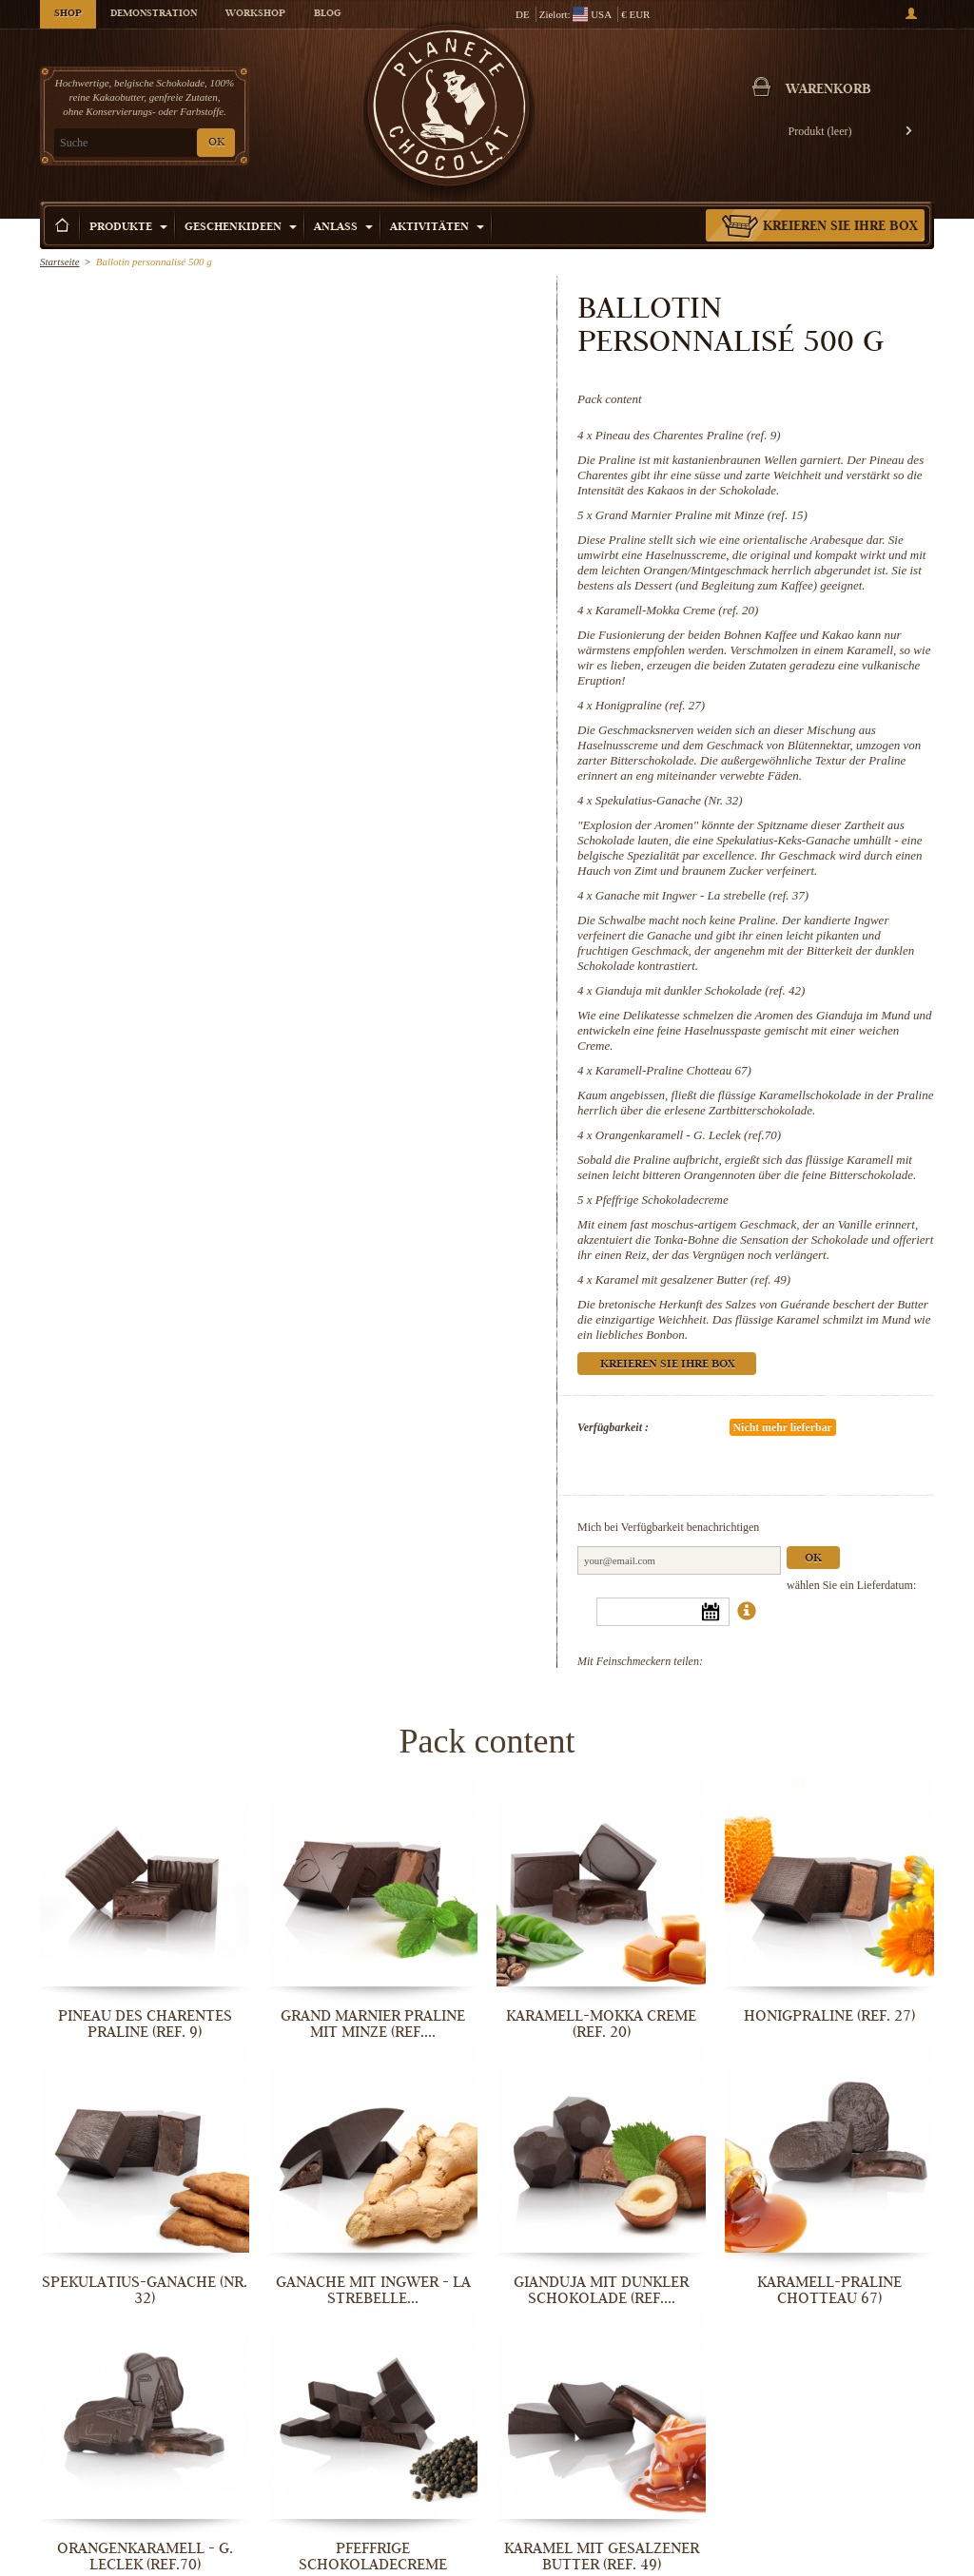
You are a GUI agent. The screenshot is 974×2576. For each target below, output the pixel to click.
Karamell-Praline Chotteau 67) (673, 1070)
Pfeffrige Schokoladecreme (662, 1199)
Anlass (343, 228)
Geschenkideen (241, 228)
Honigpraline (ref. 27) (650, 705)
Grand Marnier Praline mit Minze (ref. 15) (701, 515)
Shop (68, 14)
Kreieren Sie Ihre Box (840, 227)
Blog (327, 14)
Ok (813, 1559)
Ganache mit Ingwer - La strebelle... (373, 2290)
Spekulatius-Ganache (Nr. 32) (669, 800)
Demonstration (153, 14)
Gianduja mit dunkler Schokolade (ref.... (601, 2290)
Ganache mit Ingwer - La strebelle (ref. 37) (701, 895)
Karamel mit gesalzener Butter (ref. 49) (692, 1279)
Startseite (60, 261)
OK (216, 143)
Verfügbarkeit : (613, 1427)
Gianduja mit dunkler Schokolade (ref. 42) (700, 990)
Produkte (128, 228)
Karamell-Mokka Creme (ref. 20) (677, 610)
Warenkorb (828, 90)
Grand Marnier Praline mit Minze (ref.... (373, 2024)
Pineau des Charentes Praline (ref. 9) (688, 435)
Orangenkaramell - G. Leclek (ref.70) (688, 1135)
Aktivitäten (437, 228)
